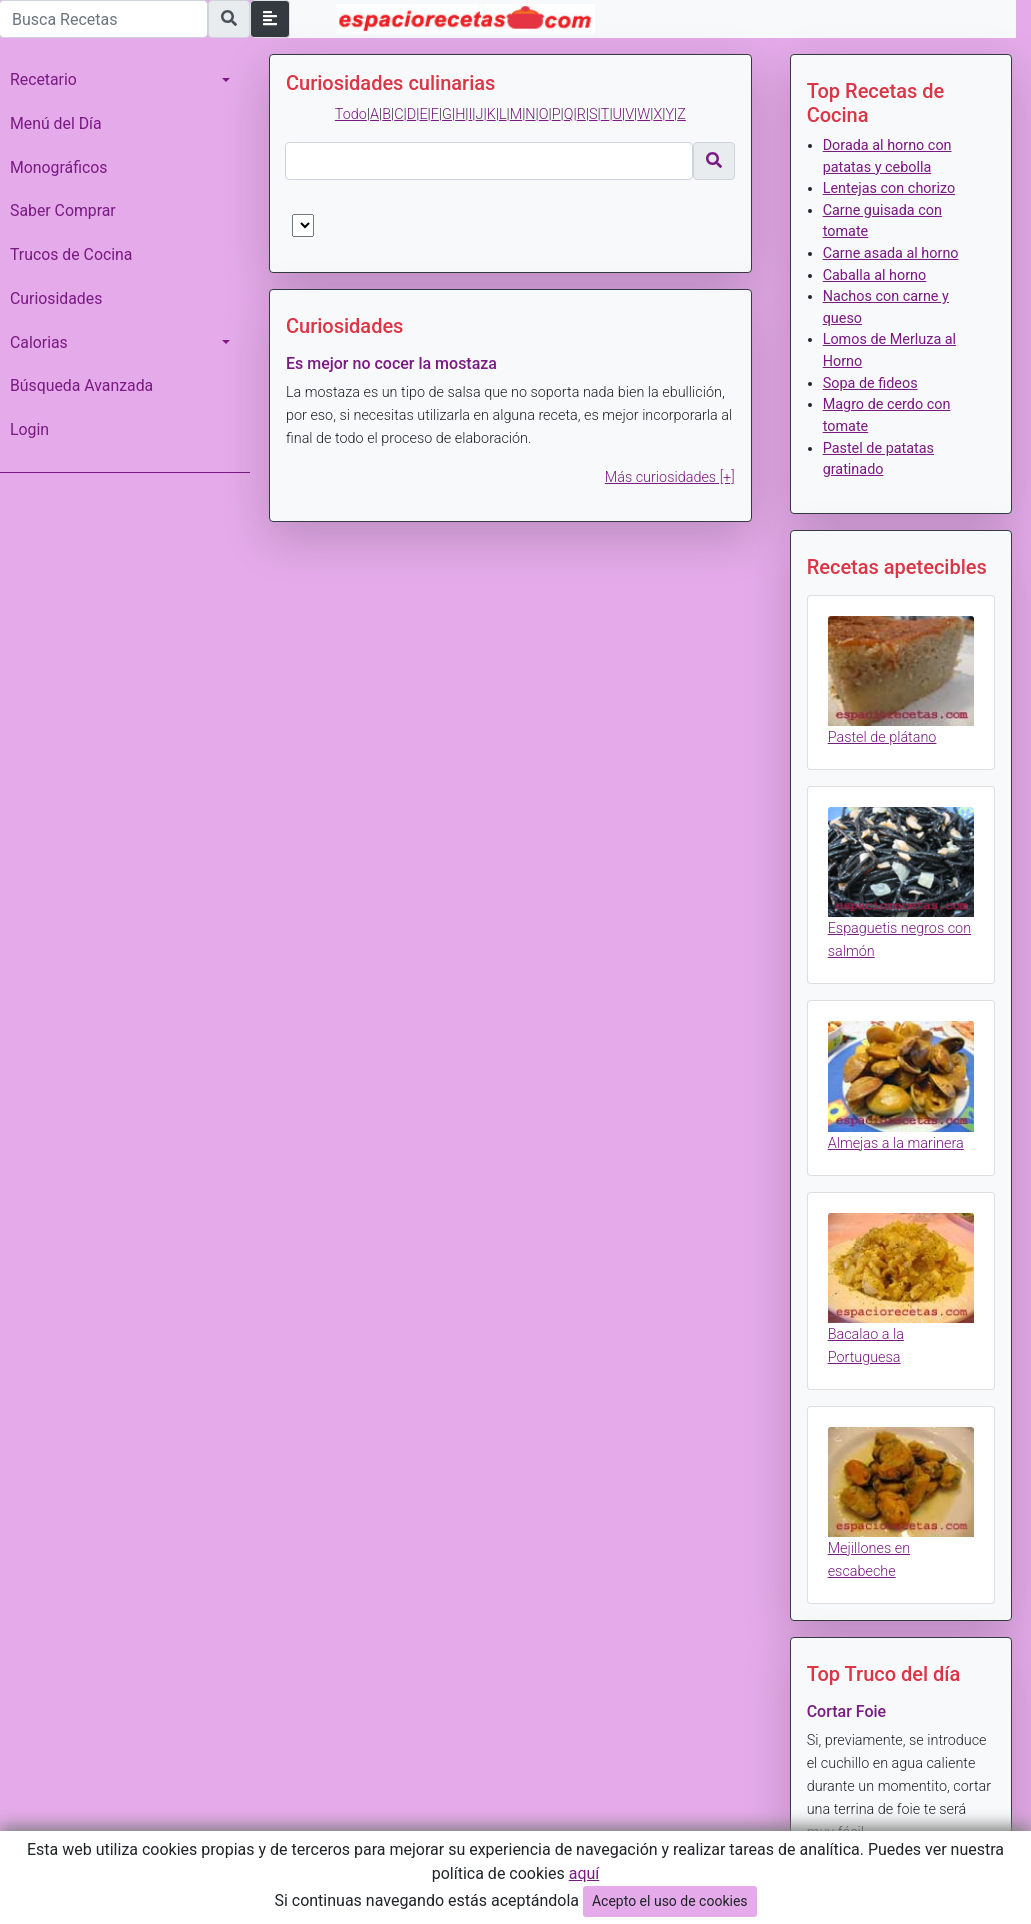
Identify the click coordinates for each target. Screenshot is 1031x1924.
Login (29, 429)
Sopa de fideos (870, 383)
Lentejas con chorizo (889, 188)
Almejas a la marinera (896, 1143)
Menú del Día (56, 123)
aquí (584, 1873)
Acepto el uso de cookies (670, 1901)
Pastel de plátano (882, 737)
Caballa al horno (875, 275)
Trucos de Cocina (71, 254)
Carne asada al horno (891, 253)
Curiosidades (56, 298)
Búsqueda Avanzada (81, 385)
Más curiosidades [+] (670, 477)
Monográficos (58, 167)
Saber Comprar (63, 210)
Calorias (39, 342)
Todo (351, 114)
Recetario (43, 79)
